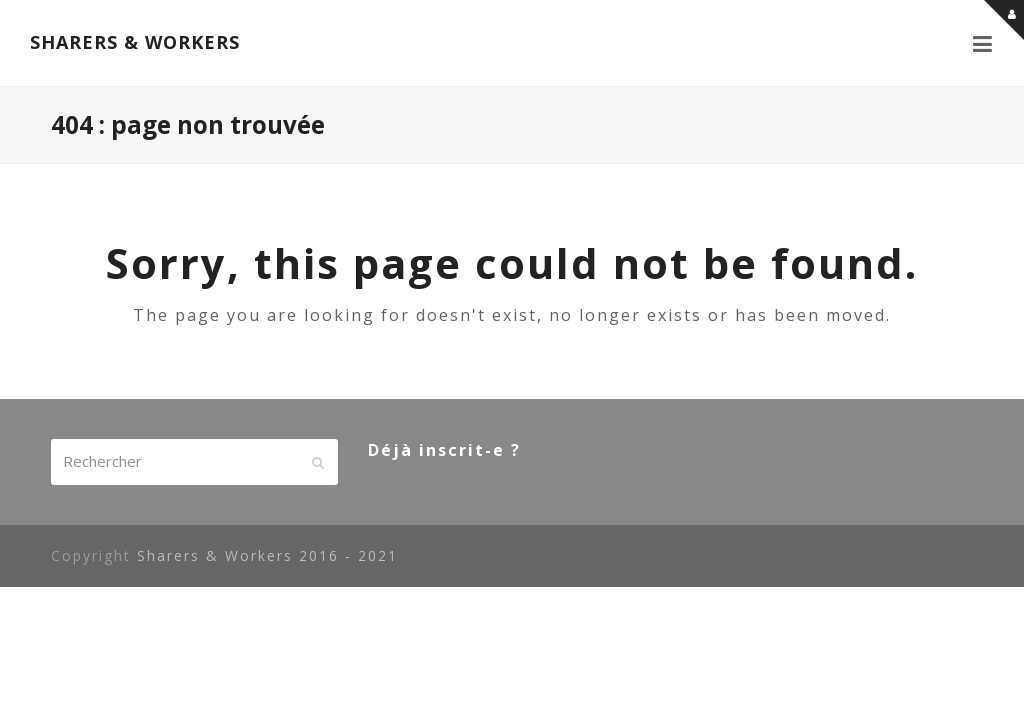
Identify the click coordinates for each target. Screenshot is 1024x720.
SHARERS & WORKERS (135, 42)
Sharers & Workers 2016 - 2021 (267, 555)
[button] (983, 43)
